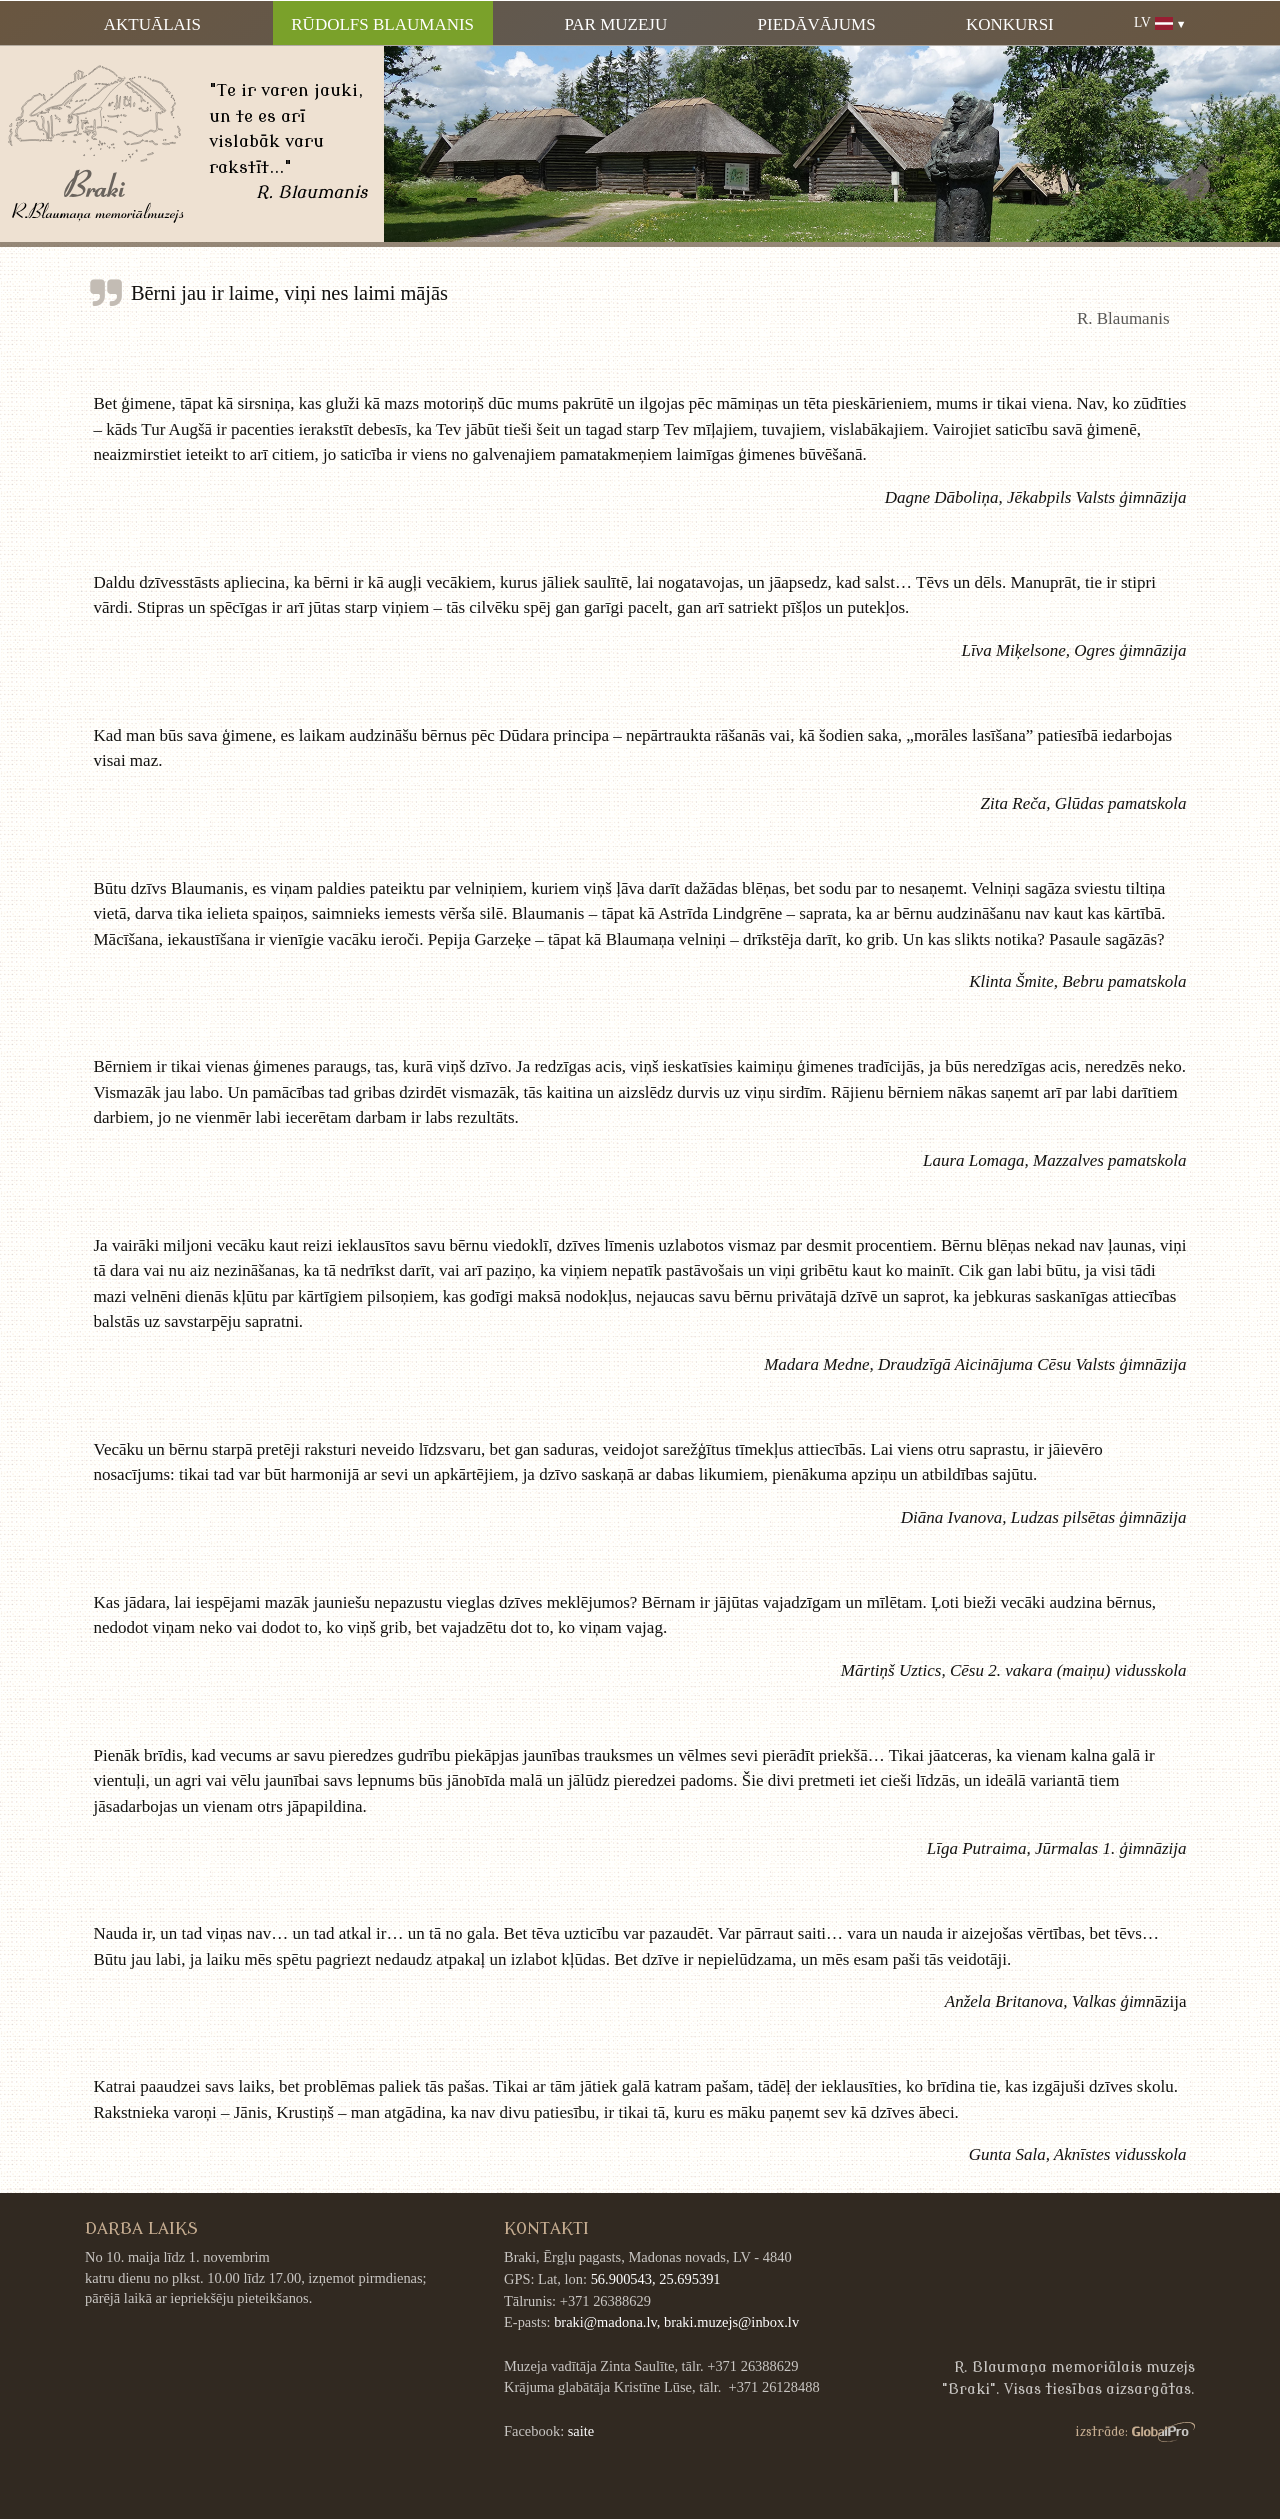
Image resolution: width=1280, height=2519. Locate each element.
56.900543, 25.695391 (656, 2279)
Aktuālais (152, 24)
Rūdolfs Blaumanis (382, 24)
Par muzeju (615, 24)
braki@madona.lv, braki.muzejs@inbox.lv (676, 2322)
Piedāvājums (817, 24)
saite (581, 2431)
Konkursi (1010, 24)
